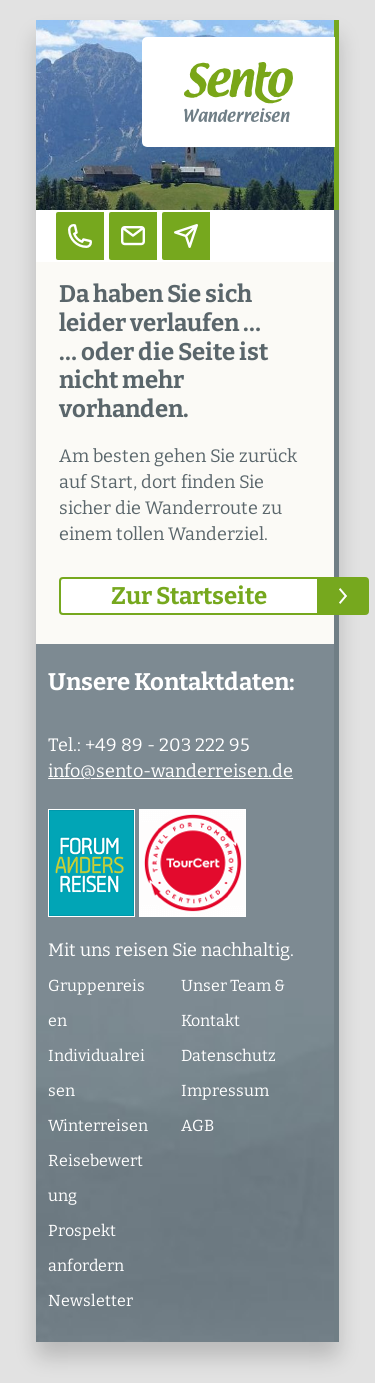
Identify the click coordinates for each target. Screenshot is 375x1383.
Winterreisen (98, 1125)
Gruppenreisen (96, 1003)
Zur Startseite (189, 596)
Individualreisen (96, 1073)
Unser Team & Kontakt (233, 1003)
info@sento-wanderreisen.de (170, 771)
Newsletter (90, 1300)
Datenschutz (228, 1055)
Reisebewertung (95, 1178)
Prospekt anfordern (86, 1248)
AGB (197, 1125)
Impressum (225, 1090)
